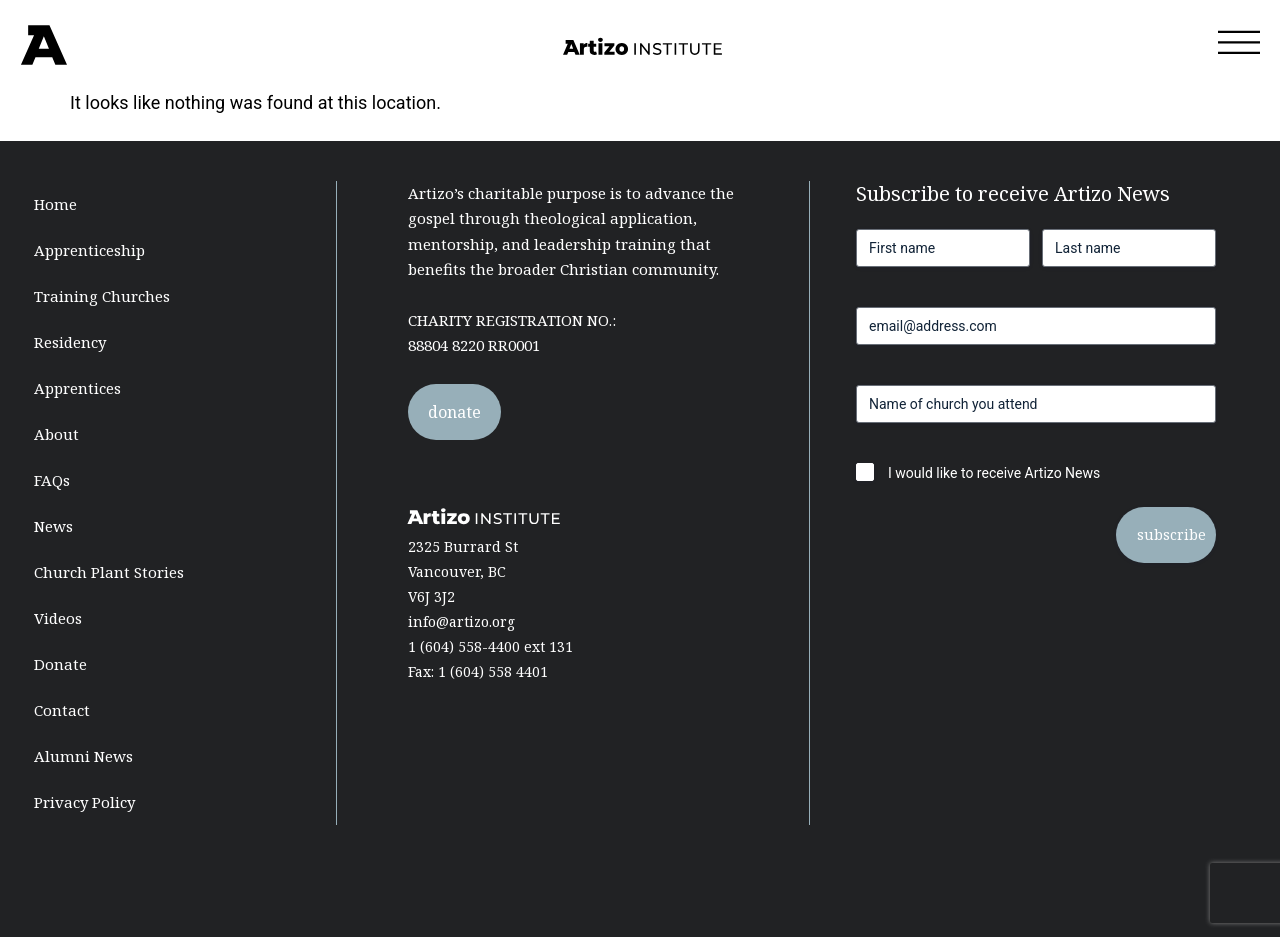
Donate (60, 664)
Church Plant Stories (109, 572)
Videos (58, 618)
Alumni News (83, 756)
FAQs (52, 480)
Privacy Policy (84, 802)
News (53, 526)
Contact (62, 710)
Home (55, 204)
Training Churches (102, 296)
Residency (70, 342)
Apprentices (77, 388)
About (56, 434)
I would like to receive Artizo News (994, 473)
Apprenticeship (89, 250)
